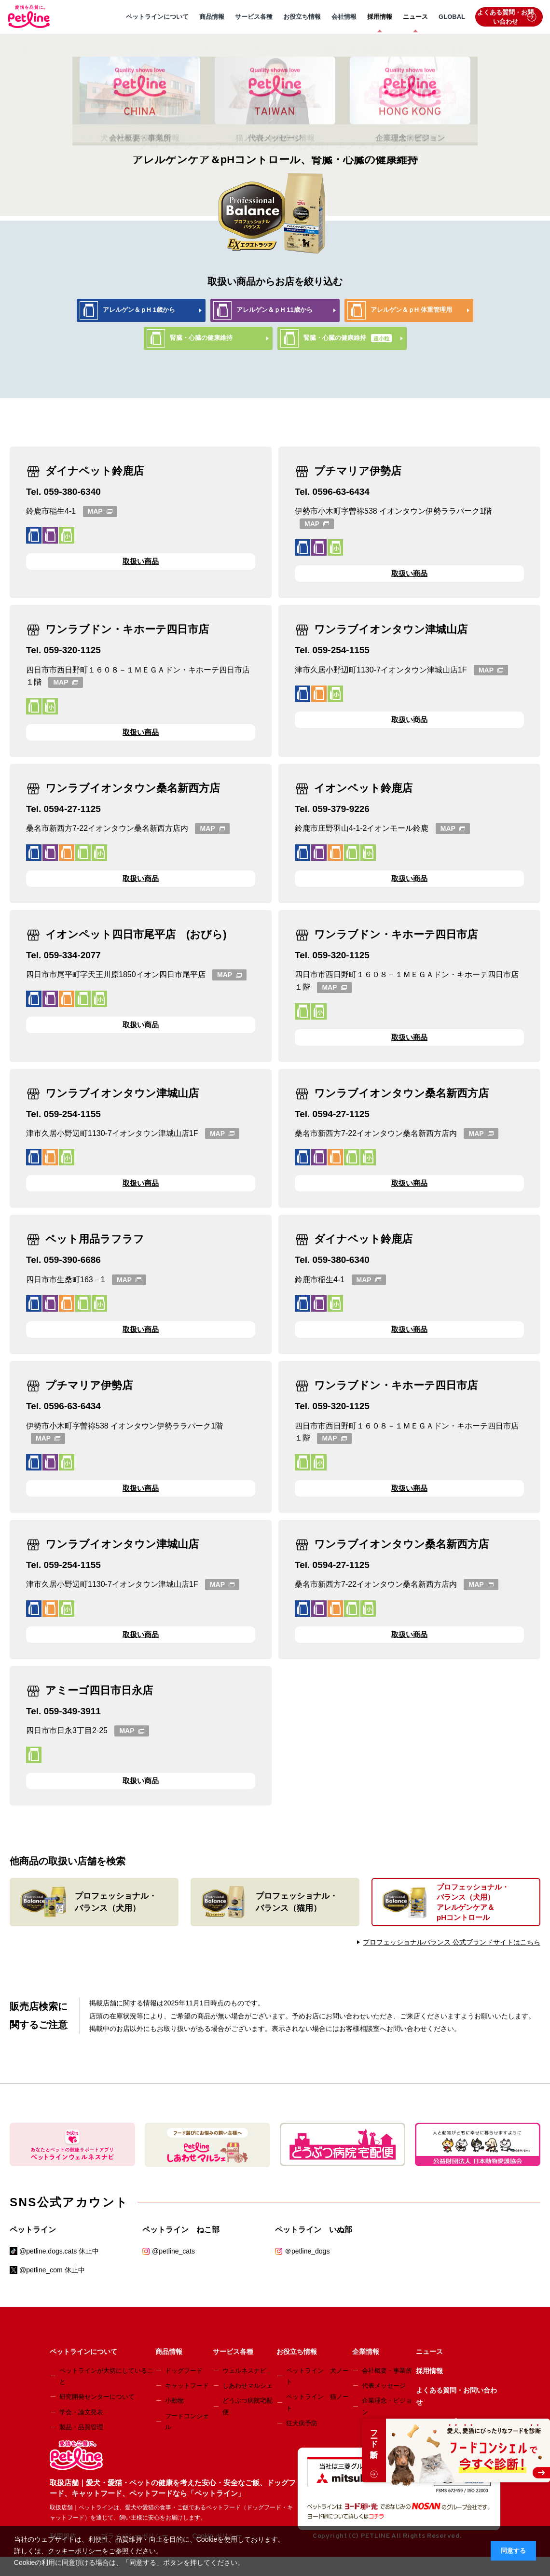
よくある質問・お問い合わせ (506, 17)
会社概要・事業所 (387, 2370)
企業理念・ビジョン (387, 2406)
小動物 (174, 2400)
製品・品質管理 (81, 2427)
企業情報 (365, 2351)
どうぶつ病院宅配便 (247, 2406)
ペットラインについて (157, 16)
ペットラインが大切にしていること (106, 2376)
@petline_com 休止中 (52, 2270)
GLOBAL (452, 16)
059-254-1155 (341, 650)
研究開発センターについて (97, 2396)
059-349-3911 (72, 1711)
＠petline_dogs (307, 2251)
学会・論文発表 (81, 2412)
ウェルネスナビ (244, 2370)
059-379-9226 (341, 809)
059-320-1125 (72, 650)
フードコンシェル (187, 2421)
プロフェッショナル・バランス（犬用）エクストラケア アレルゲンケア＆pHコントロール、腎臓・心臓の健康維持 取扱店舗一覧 (236, 50)
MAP (100, 511)
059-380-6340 (72, 492)
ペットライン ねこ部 (181, 2230)
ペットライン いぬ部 (313, 2230)
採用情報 (379, 16)
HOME (20, 50)
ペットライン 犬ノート (317, 2376)
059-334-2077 (72, 955)
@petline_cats (173, 2251)
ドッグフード (184, 2370)
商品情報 (211, 16)
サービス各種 (254, 16)
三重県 (453, 50)
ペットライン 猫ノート (317, 2402)
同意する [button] (513, 2551)
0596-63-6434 (341, 492)
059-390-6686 (72, 1260)
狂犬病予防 (301, 2423)
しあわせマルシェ (247, 2385)
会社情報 (344, 16)
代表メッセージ (384, 2385)
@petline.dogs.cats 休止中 (59, 2251)
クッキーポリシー (75, 2551)
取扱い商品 (141, 561)
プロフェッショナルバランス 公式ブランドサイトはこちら (451, 1942)
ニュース (415, 16)
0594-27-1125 (72, 809)
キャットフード (187, 2385)
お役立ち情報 (302, 16)
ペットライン (33, 2230)
